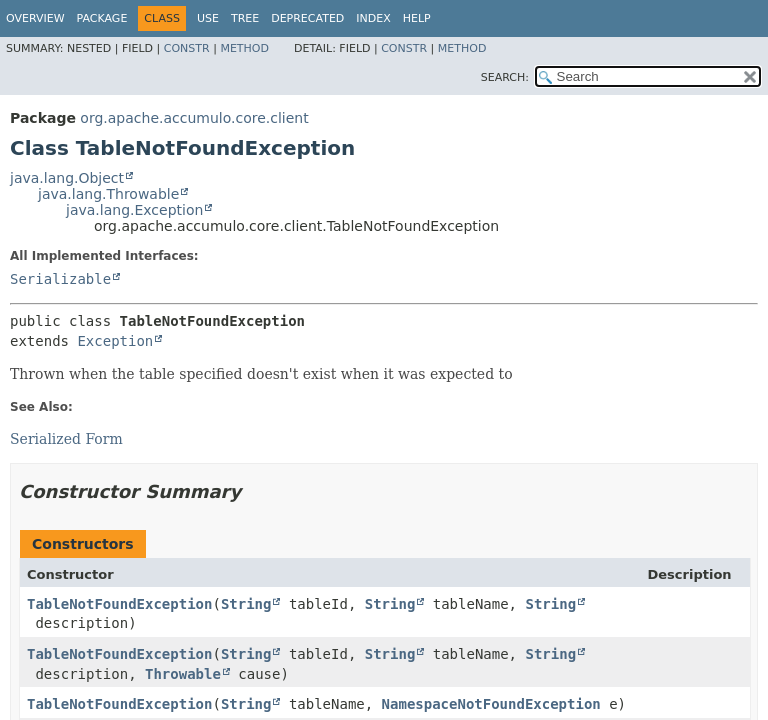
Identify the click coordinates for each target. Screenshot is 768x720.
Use (208, 18)
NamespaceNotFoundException (491, 704)
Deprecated (307, 18)
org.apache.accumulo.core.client (194, 118)
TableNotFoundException (119, 604)
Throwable (183, 674)
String (246, 604)
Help (417, 18)
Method (244, 48)
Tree (245, 18)
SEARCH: (505, 77)
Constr (187, 48)
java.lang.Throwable (108, 194)
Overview (35, 18)
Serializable (60, 279)
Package (102, 18)
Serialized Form (66, 439)
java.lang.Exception (134, 210)
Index (373, 18)
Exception (115, 341)
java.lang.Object (67, 178)
